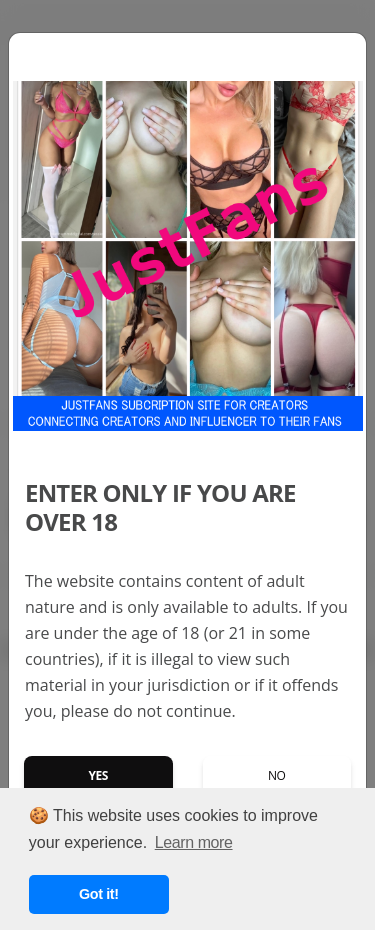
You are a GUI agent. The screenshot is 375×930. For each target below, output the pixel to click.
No (277, 775)
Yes (98, 775)
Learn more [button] (194, 842)
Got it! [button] (99, 894)
